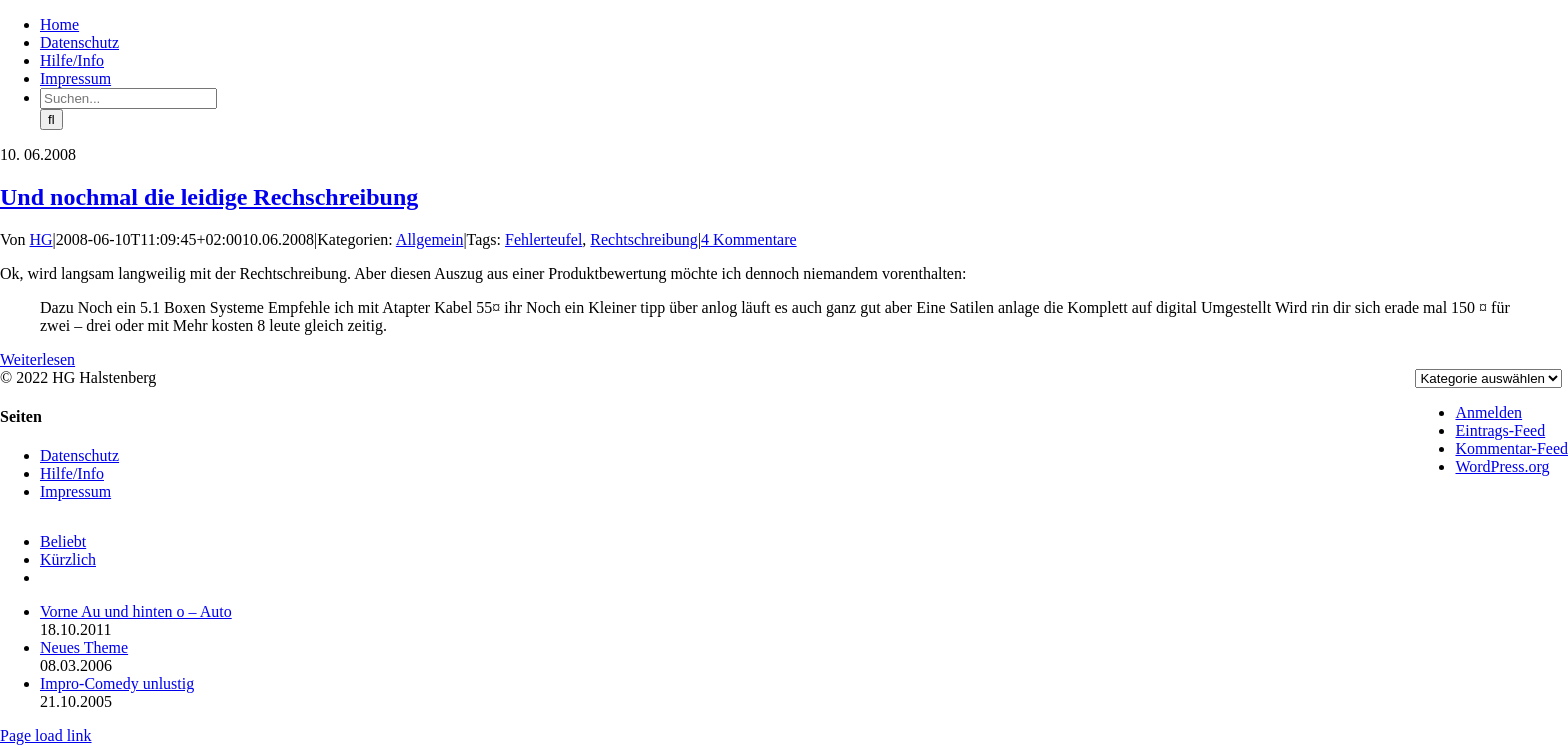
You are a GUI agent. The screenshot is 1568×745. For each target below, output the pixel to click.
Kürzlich (68, 559)
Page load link (46, 735)
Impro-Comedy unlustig (117, 683)
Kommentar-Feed (1511, 448)
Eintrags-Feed (1500, 430)
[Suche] (51, 119)
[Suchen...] (128, 98)
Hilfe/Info (72, 473)
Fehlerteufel (543, 239)
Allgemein (430, 239)
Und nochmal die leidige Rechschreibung (209, 197)
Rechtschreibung (644, 239)
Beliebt (63, 541)
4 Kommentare (749, 239)
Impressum (75, 491)
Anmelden (1488, 412)
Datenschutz (79, 455)
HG (41, 239)
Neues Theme (84, 647)
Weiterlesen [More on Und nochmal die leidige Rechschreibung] (37, 359)
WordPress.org (1502, 466)
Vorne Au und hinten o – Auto (136, 611)
